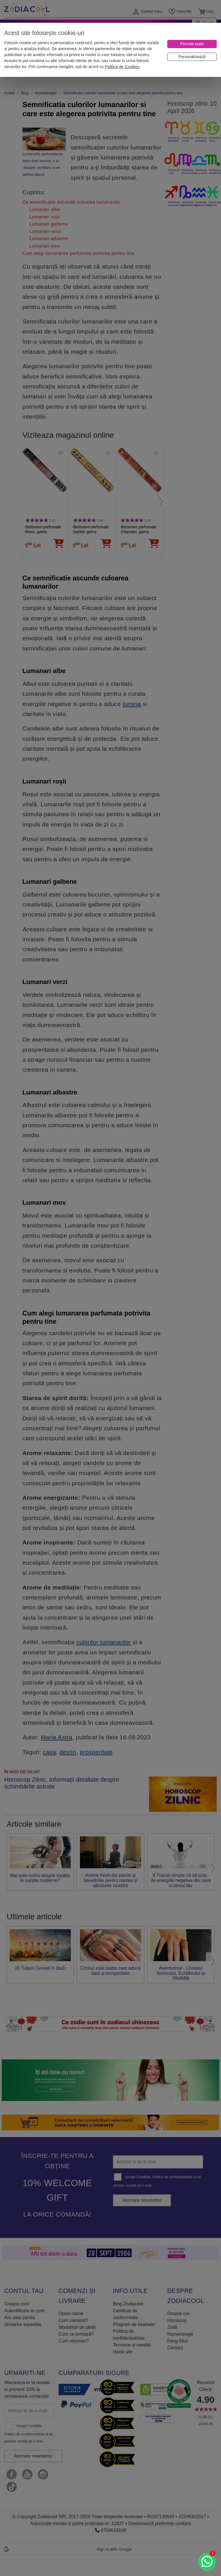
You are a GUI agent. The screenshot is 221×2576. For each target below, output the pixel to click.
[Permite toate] (192, 44)
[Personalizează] (192, 57)
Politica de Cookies (122, 66)
